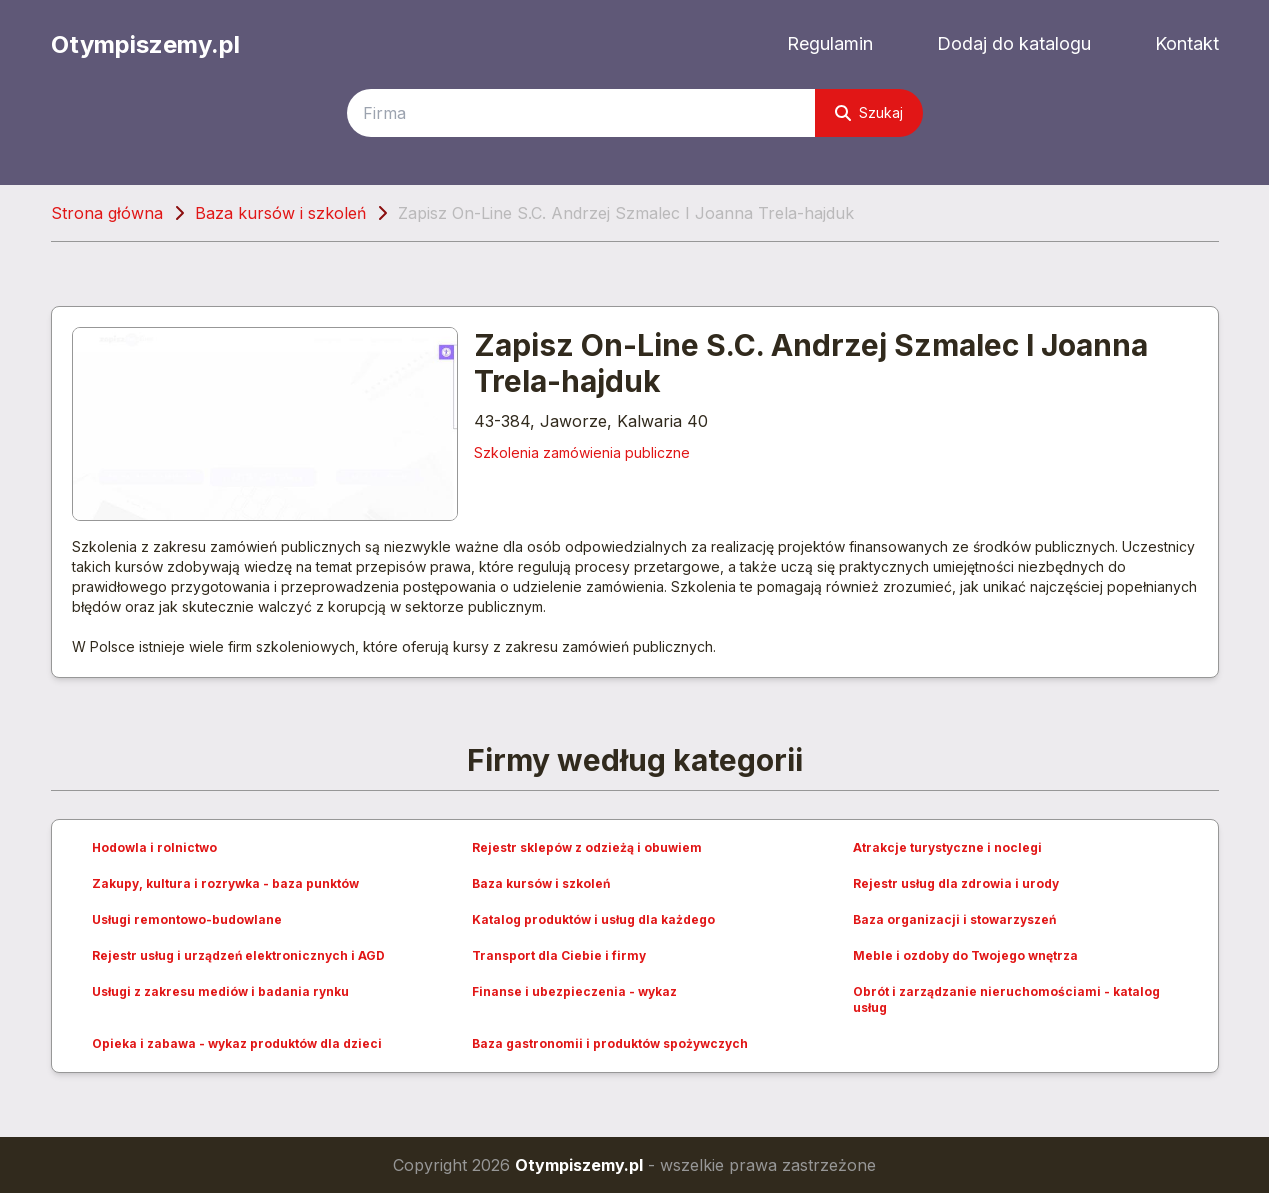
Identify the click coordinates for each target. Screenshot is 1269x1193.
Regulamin (830, 43)
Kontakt (1187, 43)
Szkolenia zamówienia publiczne (582, 452)
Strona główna (107, 213)
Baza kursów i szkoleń (280, 213)
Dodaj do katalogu (1014, 43)
